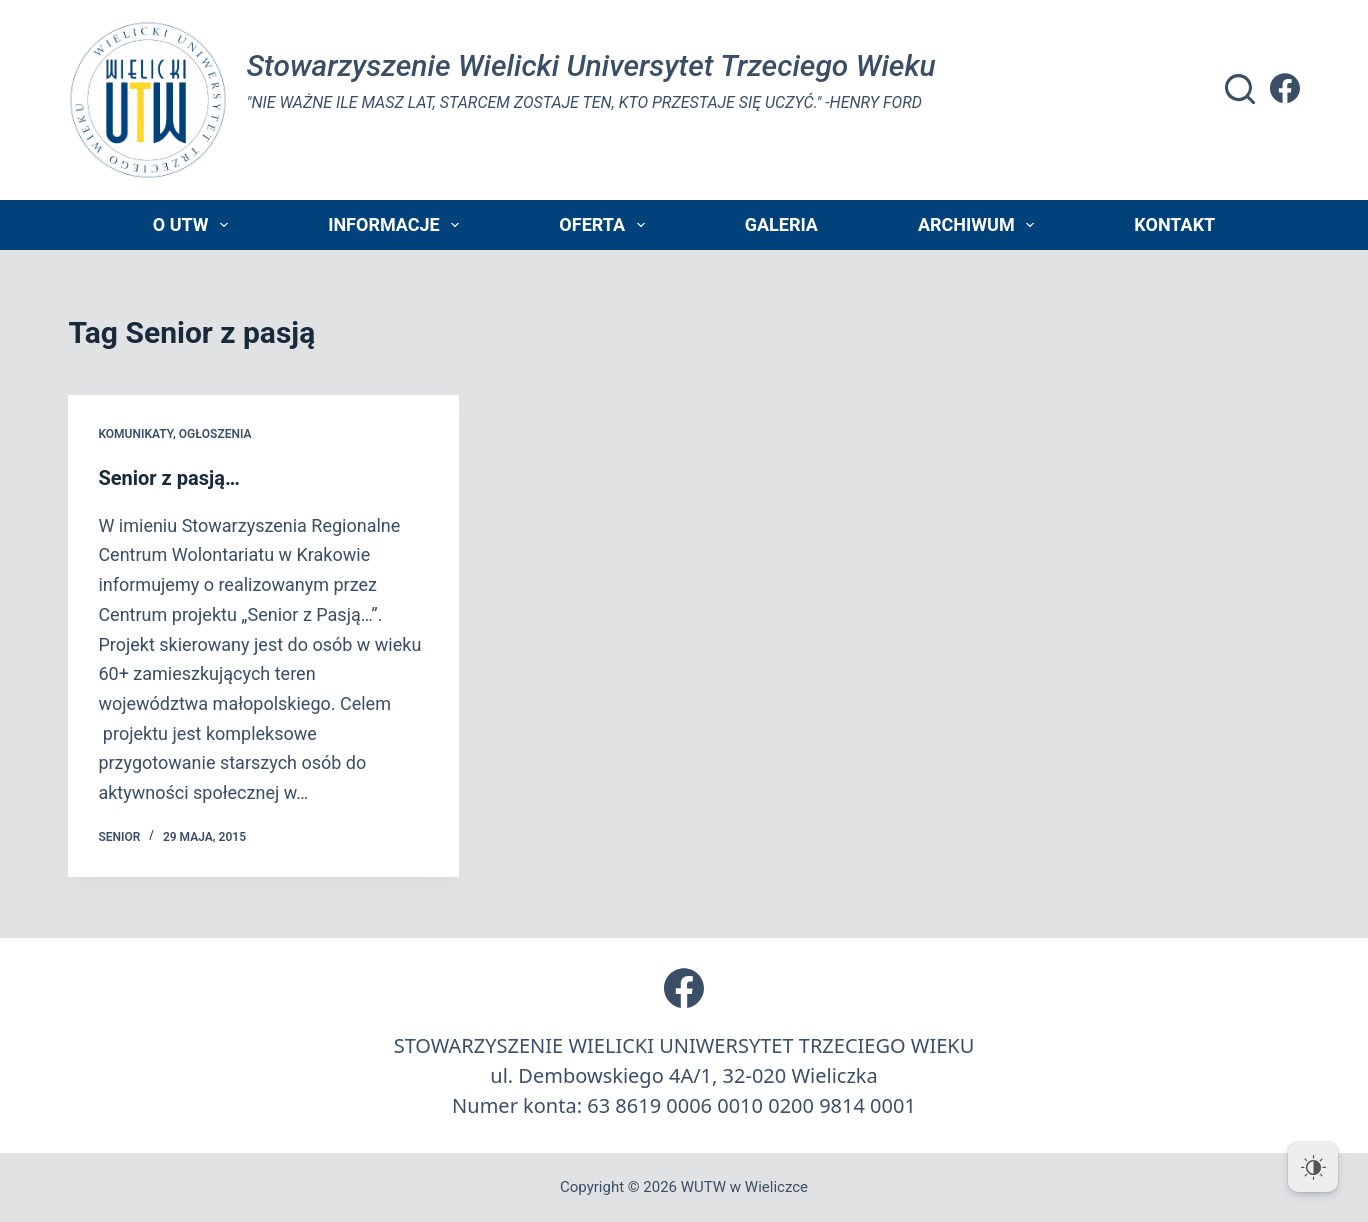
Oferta (605, 225)
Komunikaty (135, 434)
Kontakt (1174, 224)
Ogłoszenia (215, 434)
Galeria (781, 224)
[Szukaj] (1240, 89)
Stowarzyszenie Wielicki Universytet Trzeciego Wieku (590, 65)
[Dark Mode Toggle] (1313, 1167)
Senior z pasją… (168, 478)
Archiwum (980, 225)
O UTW (194, 225)
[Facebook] (1285, 88)
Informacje (397, 225)
